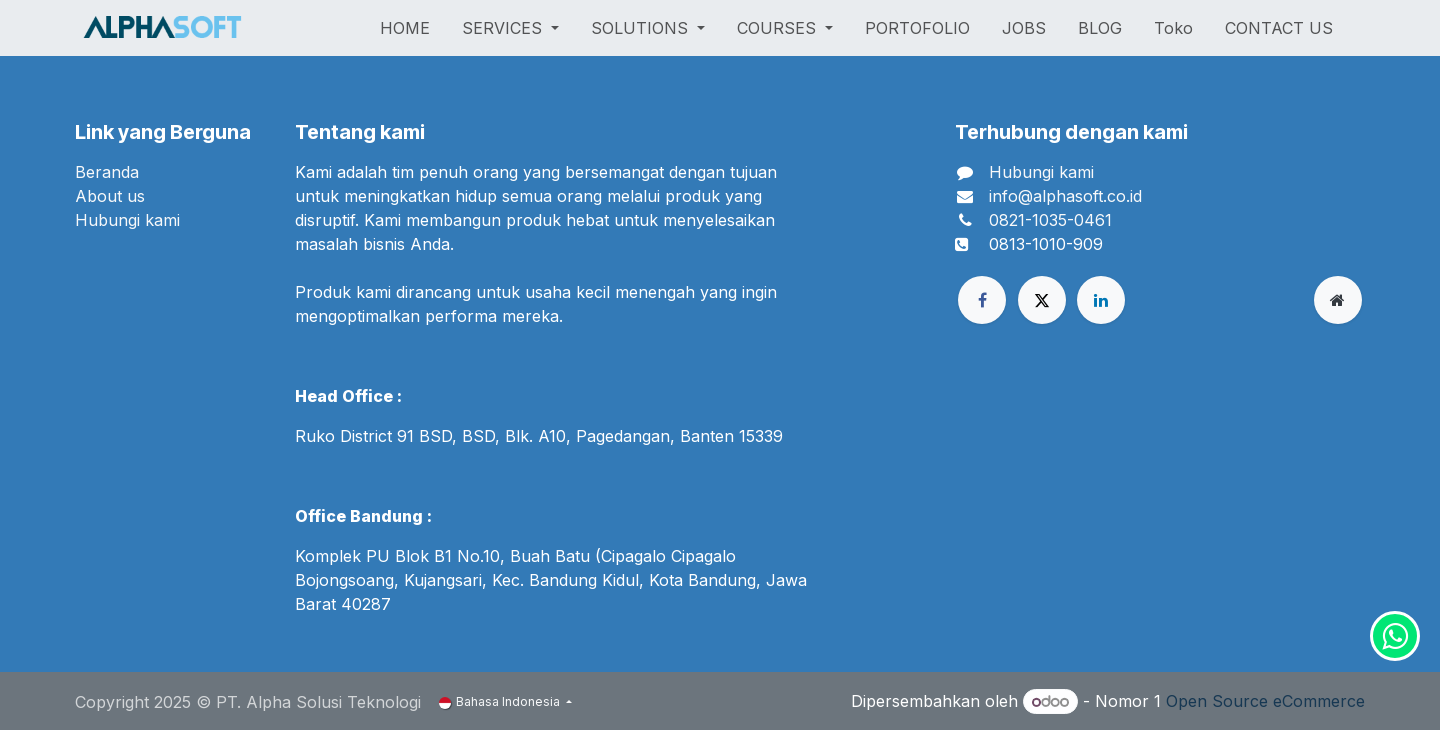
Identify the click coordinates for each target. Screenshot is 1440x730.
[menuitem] (405, 28)
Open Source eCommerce (1265, 701)
